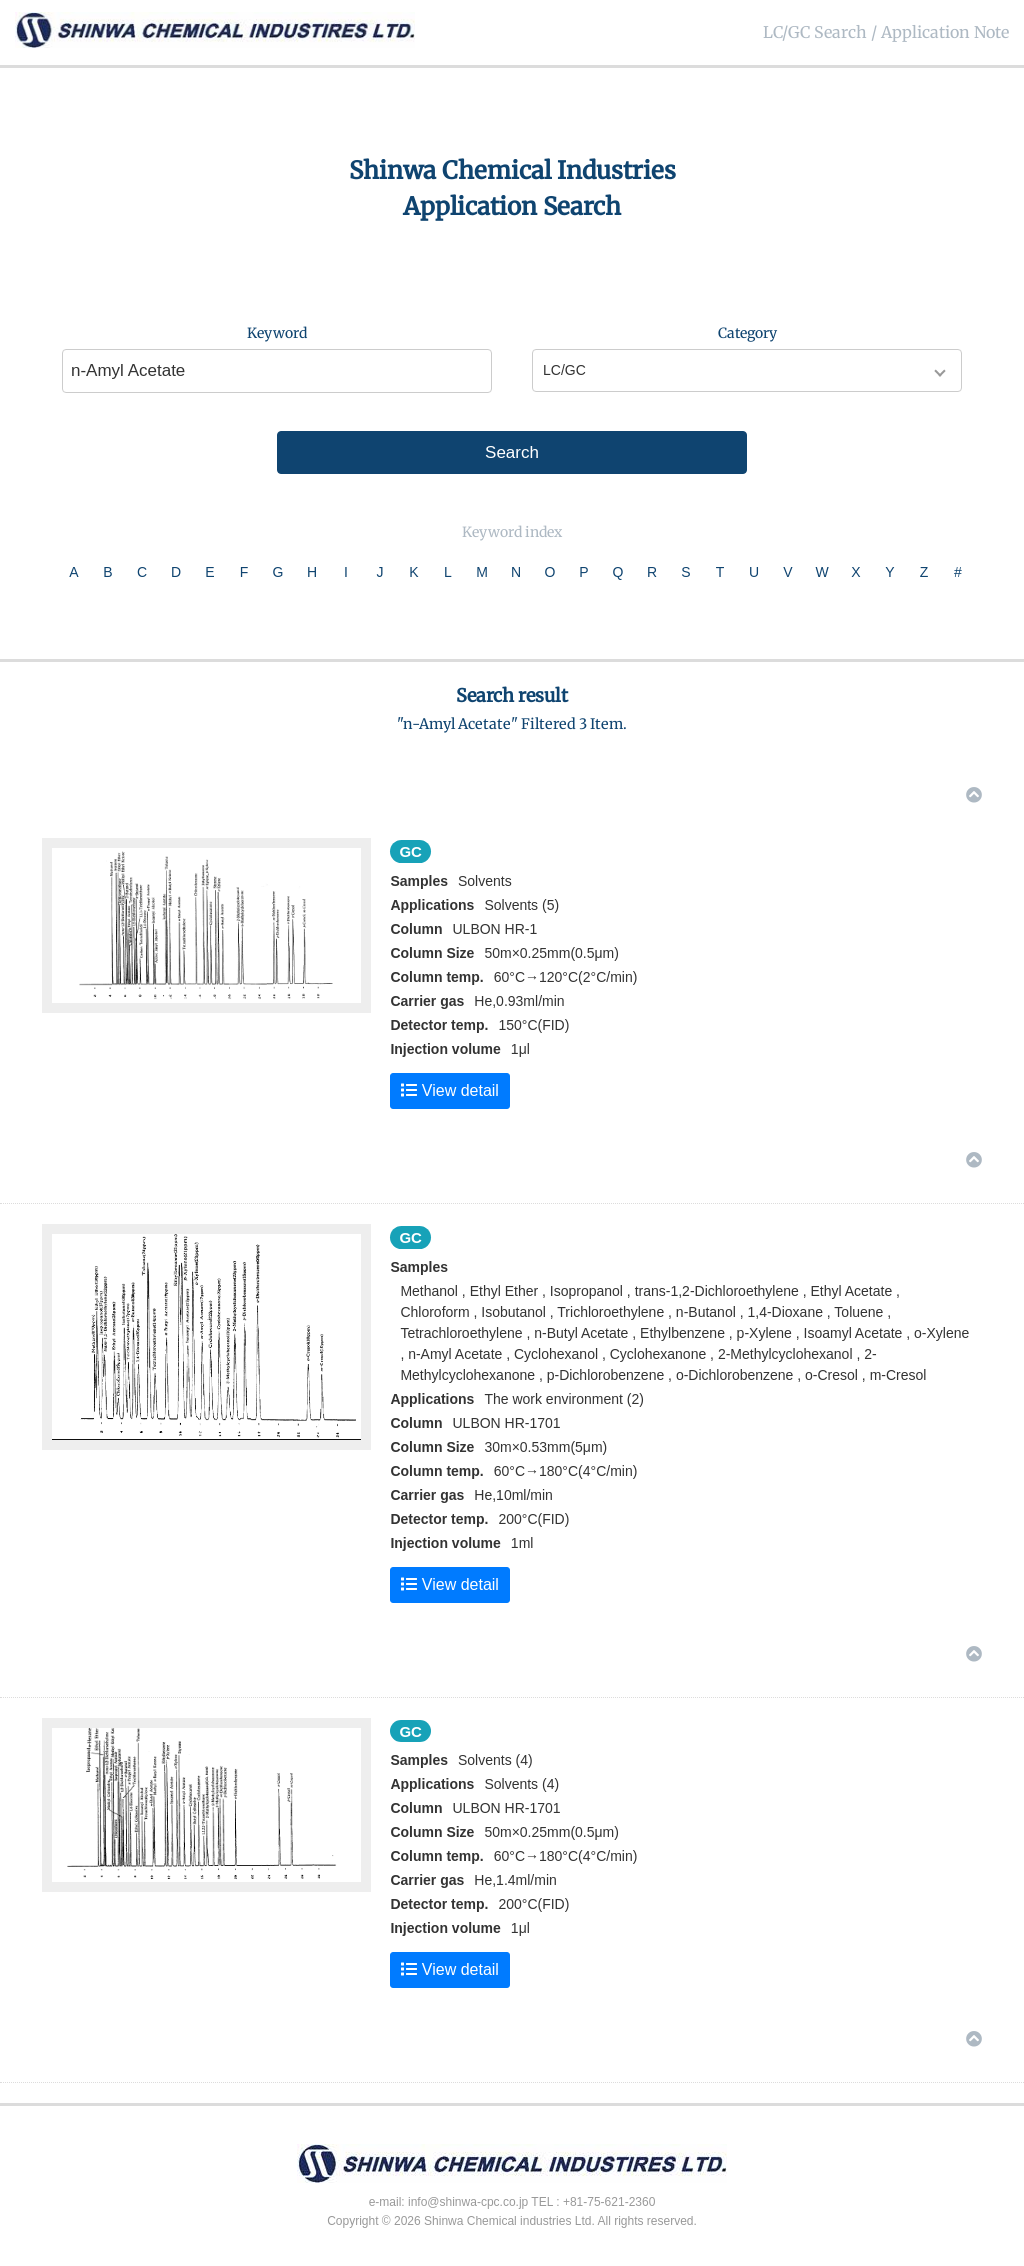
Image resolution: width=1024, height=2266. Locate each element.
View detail (450, 1090)
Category (747, 333)
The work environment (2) (564, 1399)
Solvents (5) (521, 905)
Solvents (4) (521, 1784)
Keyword (277, 333)
